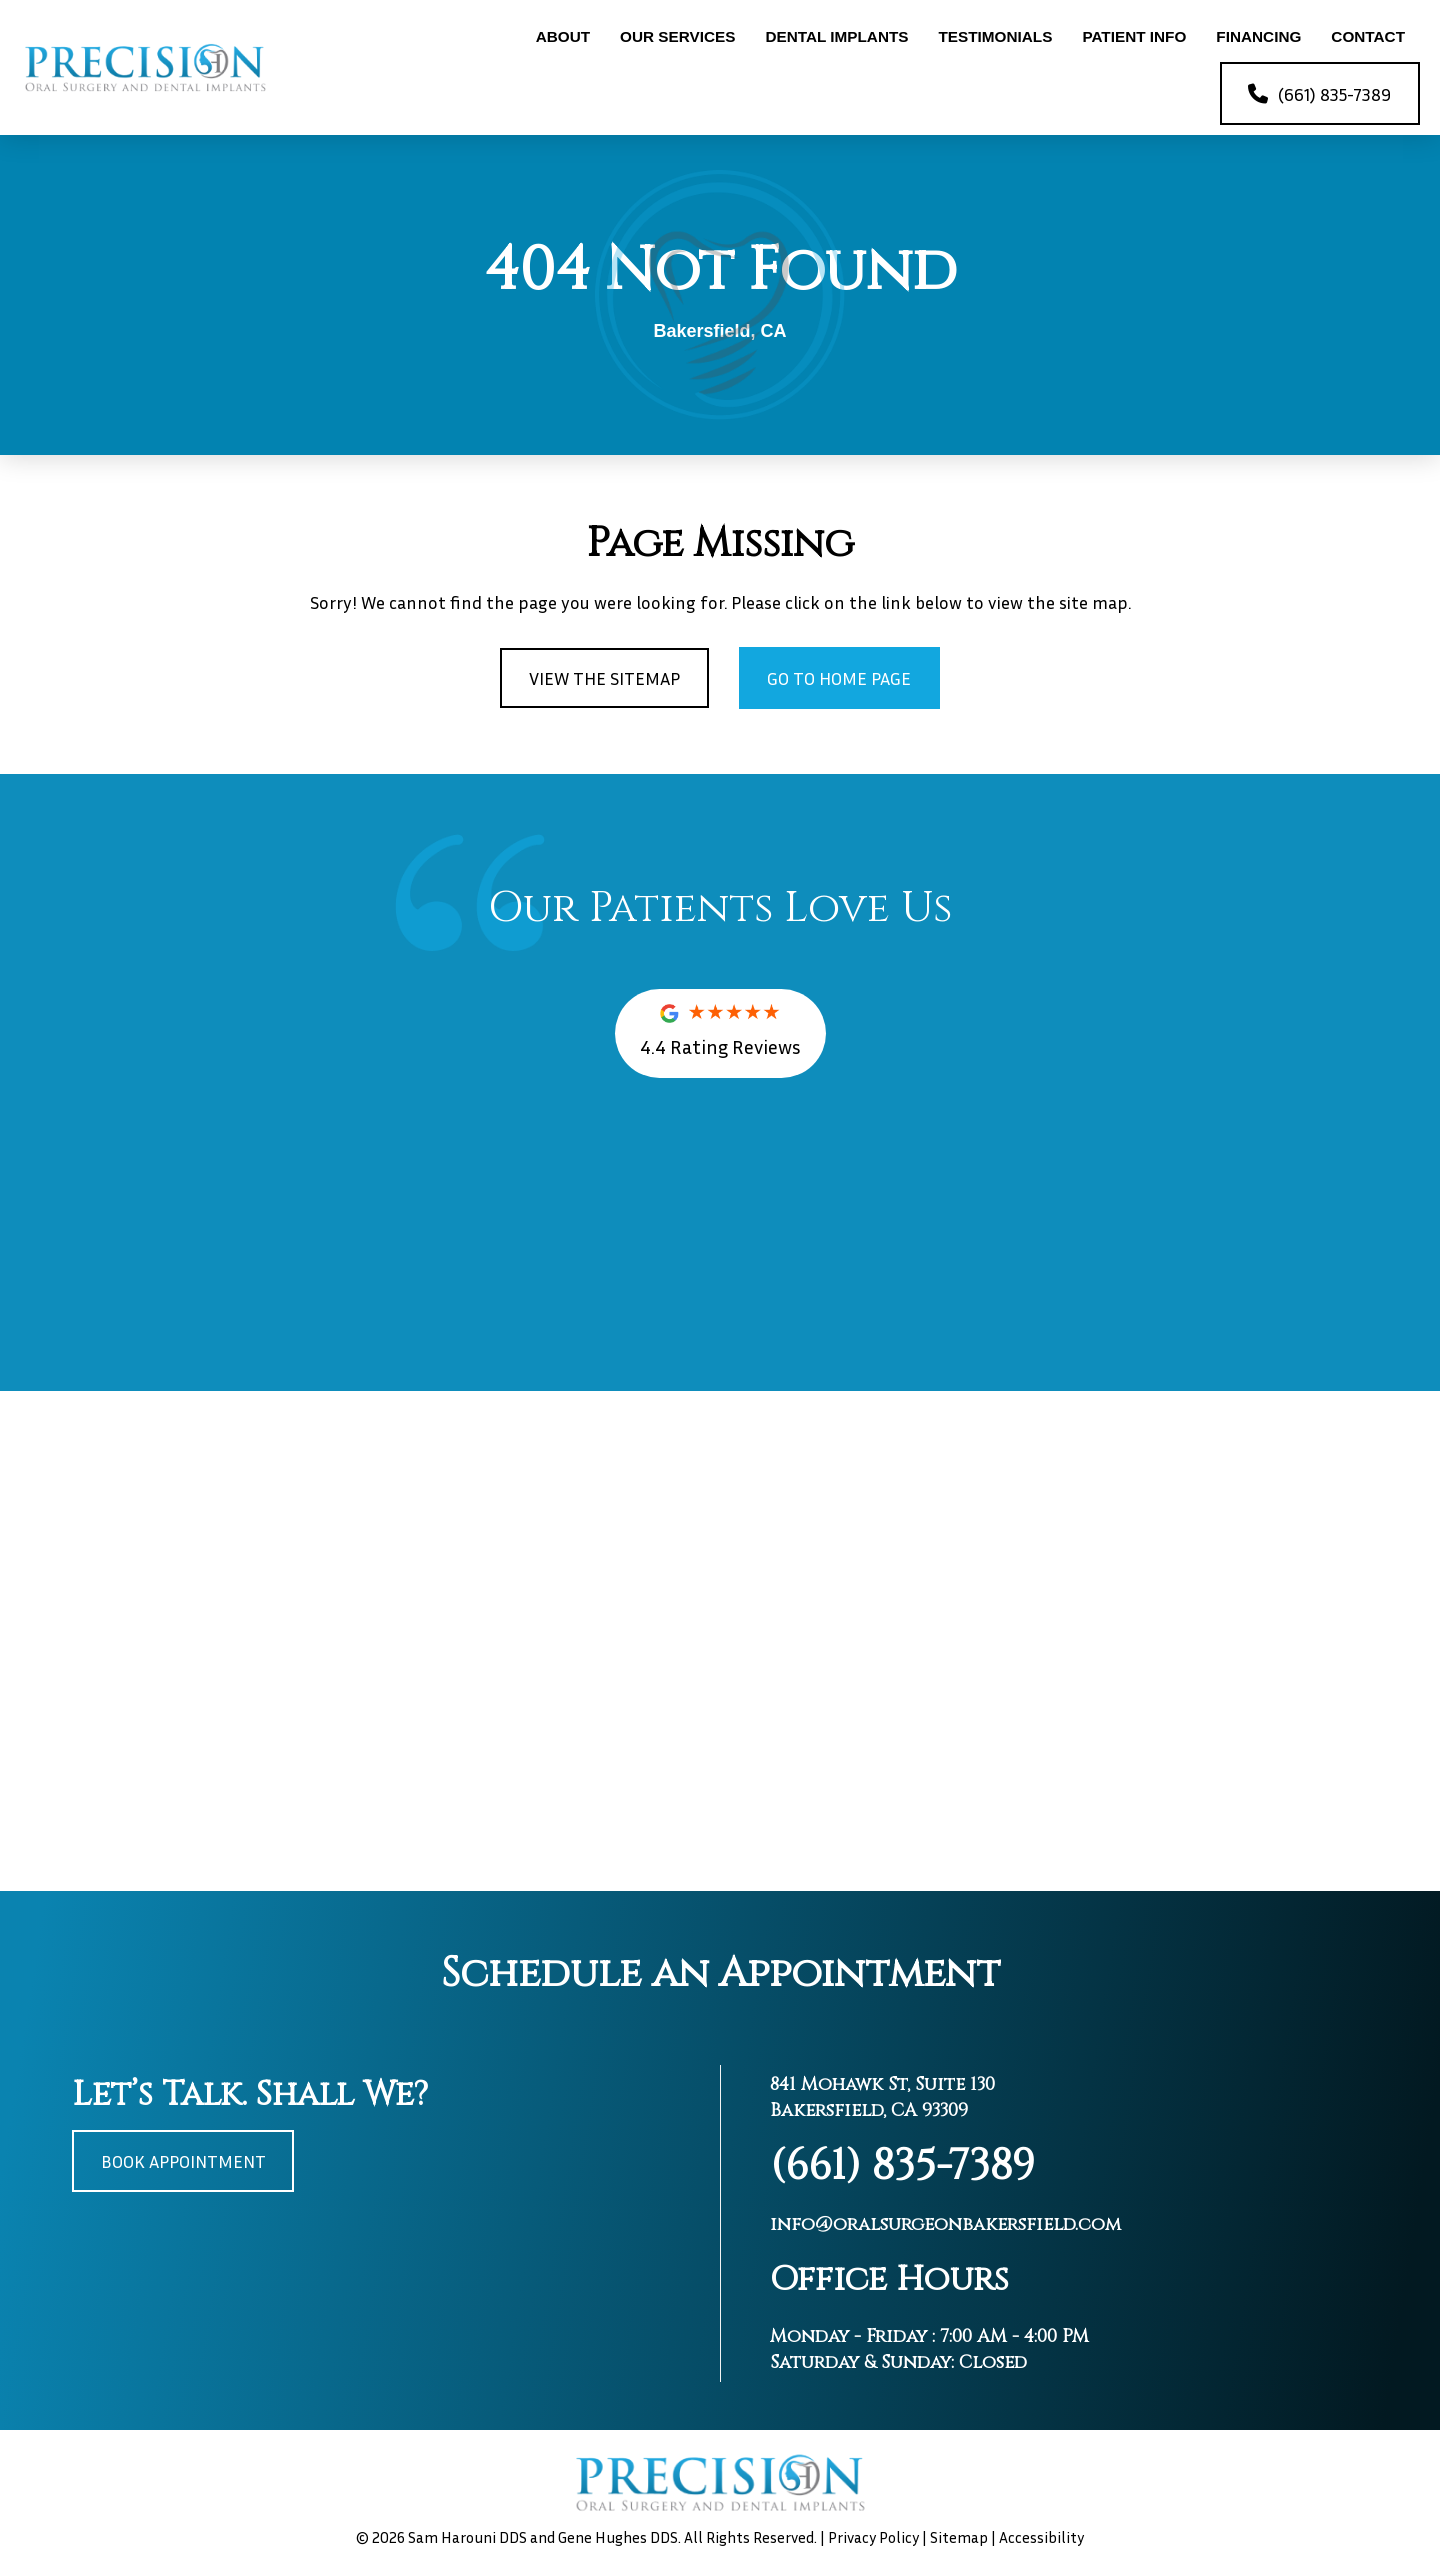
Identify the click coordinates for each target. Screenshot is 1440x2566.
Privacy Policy (873, 2537)
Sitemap (959, 2537)
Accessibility (1041, 2537)
